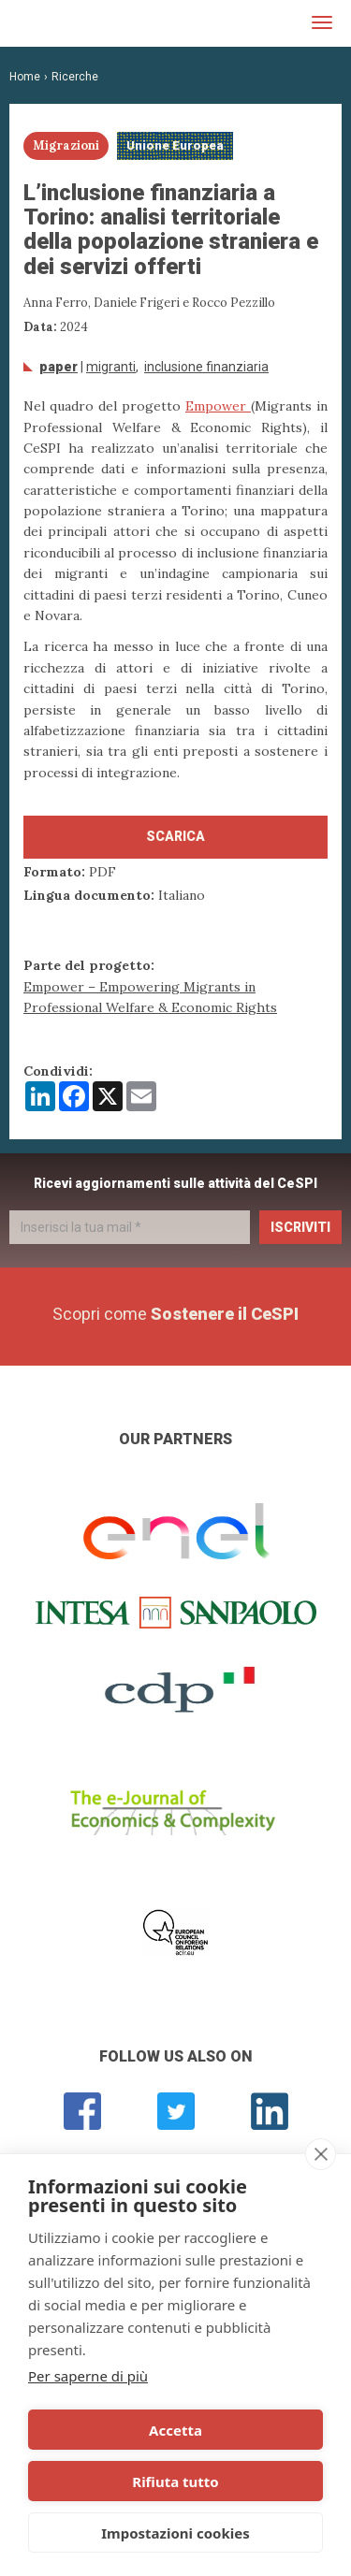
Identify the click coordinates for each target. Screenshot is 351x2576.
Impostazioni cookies (175, 2533)
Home (24, 76)
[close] (320, 2154)
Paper (58, 366)
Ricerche (74, 76)
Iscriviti (300, 1227)
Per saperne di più (88, 2375)
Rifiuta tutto (175, 2481)
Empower (218, 406)
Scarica (175, 836)
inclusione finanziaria (206, 366)
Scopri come (175, 1314)
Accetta (175, 2430)
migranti (111, 366)
